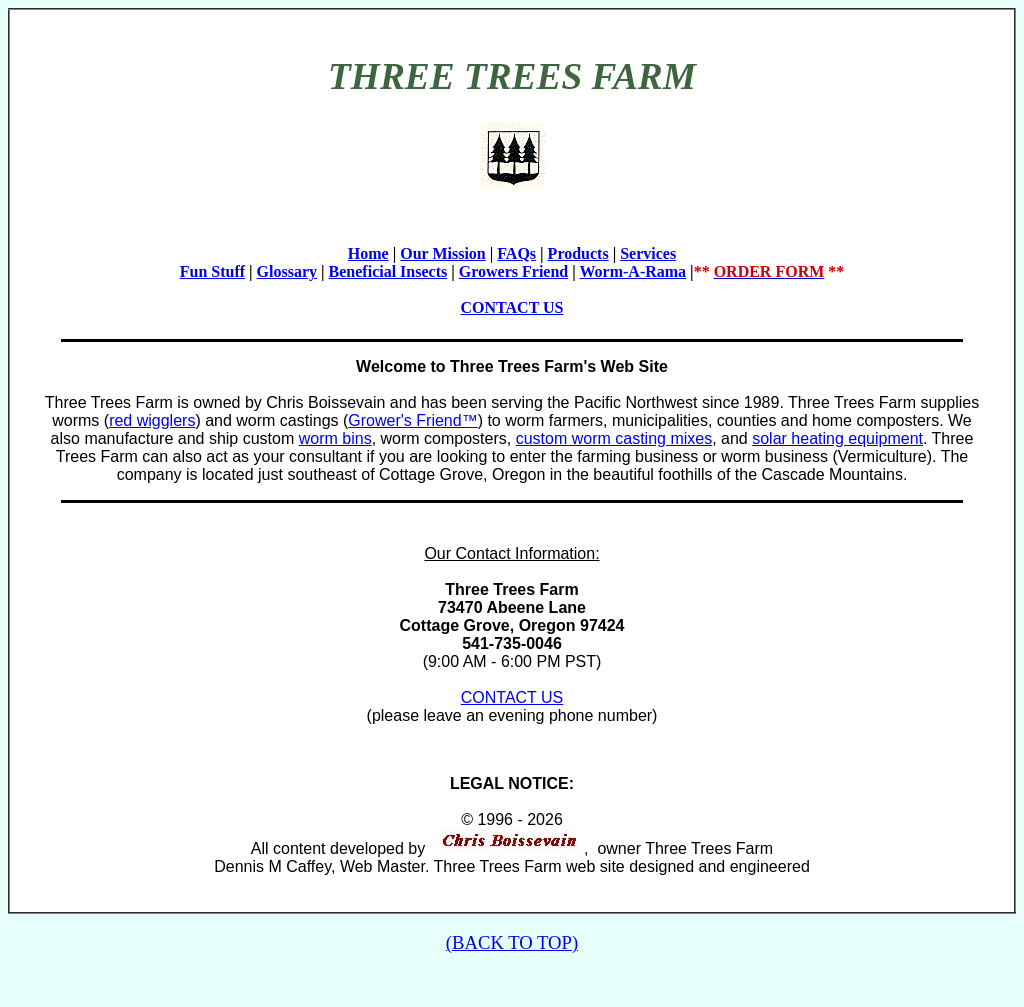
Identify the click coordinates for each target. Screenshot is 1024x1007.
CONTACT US (512, 307)
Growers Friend (513, 271)
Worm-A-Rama (632, 271)
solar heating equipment (837, 438)
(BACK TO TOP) (512, 942)
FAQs (516, 253)
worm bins (335, 438)
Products (578, 253)
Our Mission (443, 253)
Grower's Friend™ (412, 420)
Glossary (287, 271)
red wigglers (152, 420)
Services (648, 253)
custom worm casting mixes (614, 438)
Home (368, 253)
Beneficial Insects (388, 271)
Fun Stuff (212, 271)
